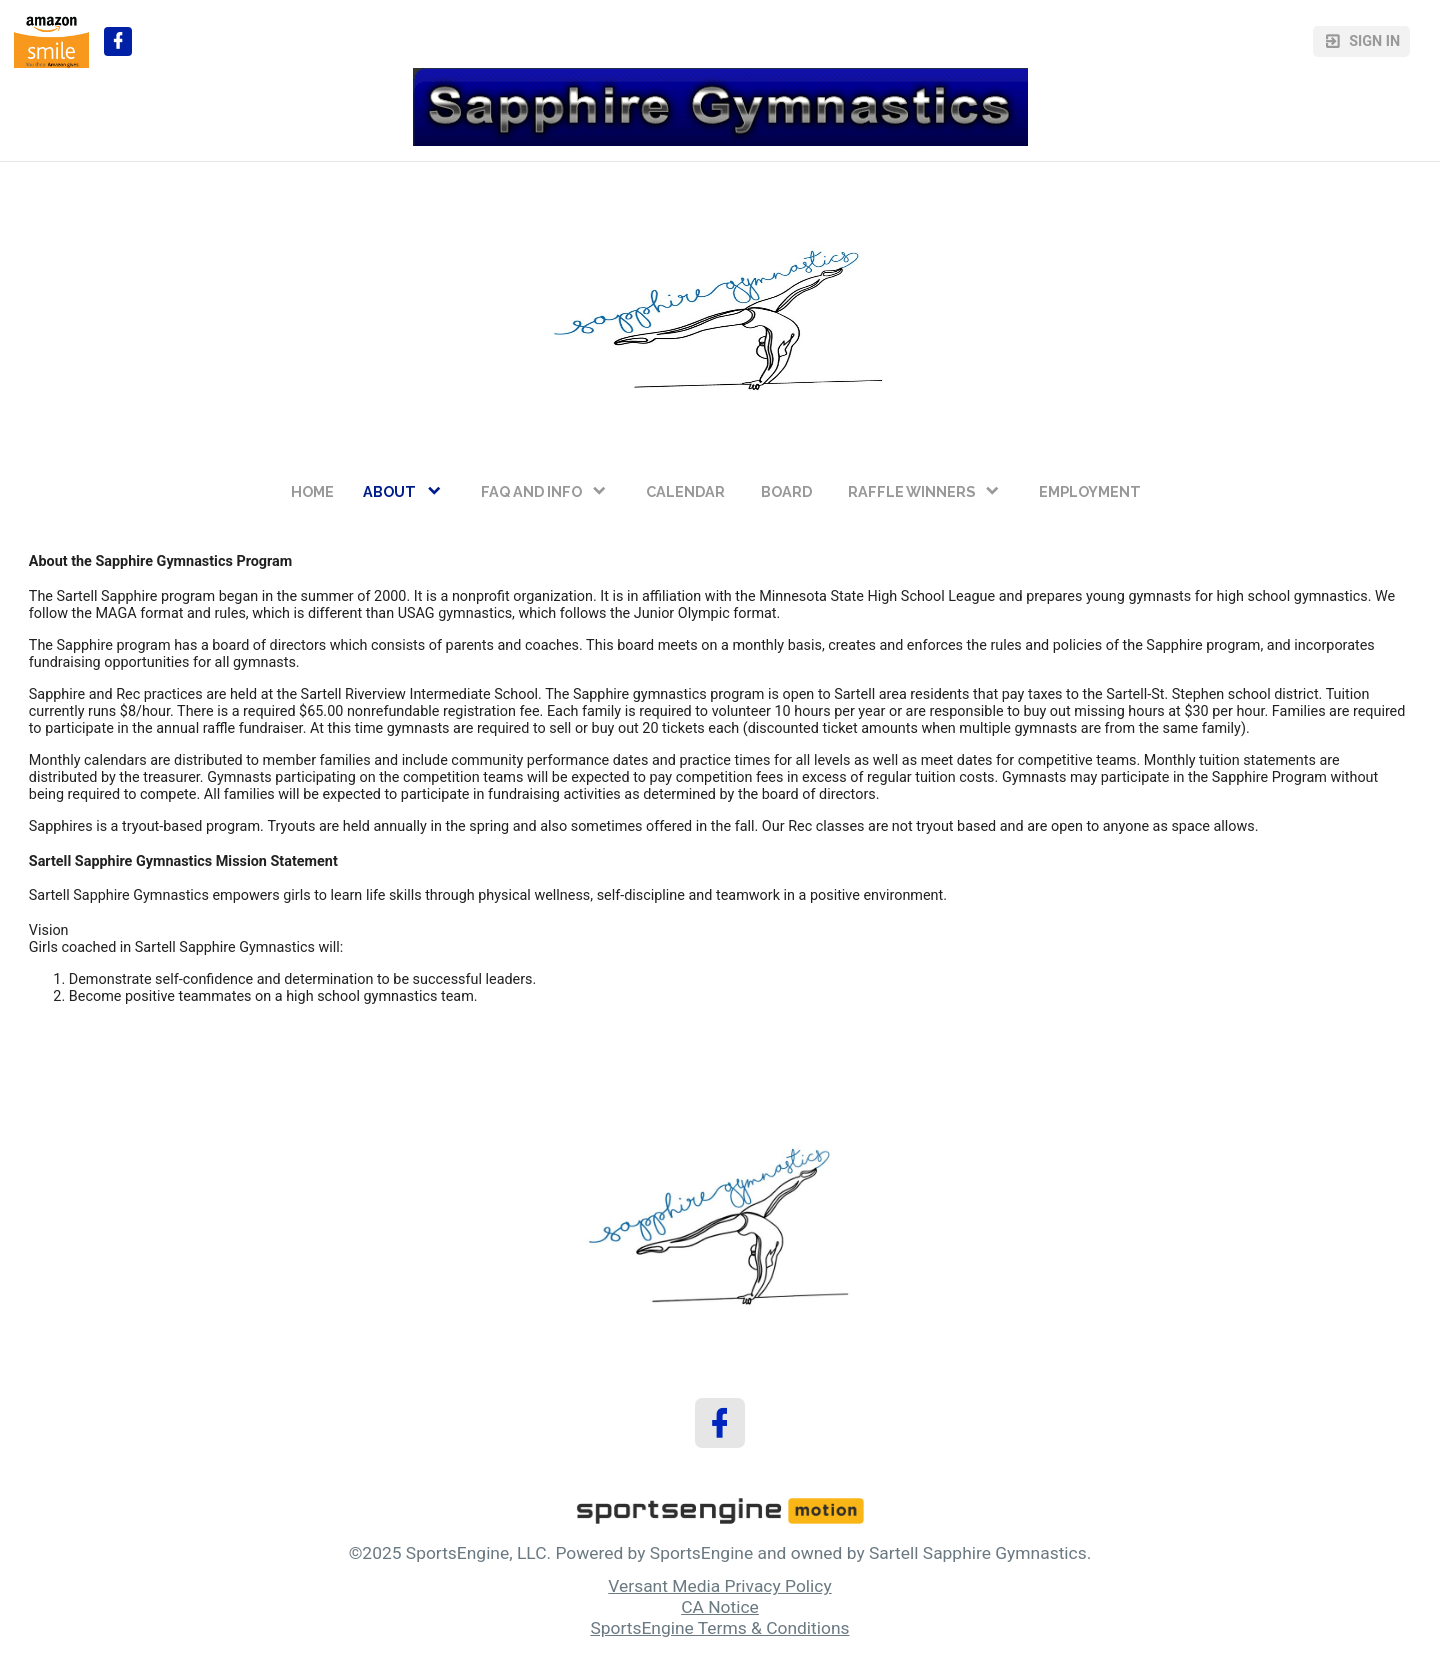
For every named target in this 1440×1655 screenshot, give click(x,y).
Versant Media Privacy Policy (719, 1586)
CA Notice (720, 1607)
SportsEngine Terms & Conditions (719, 1628)
